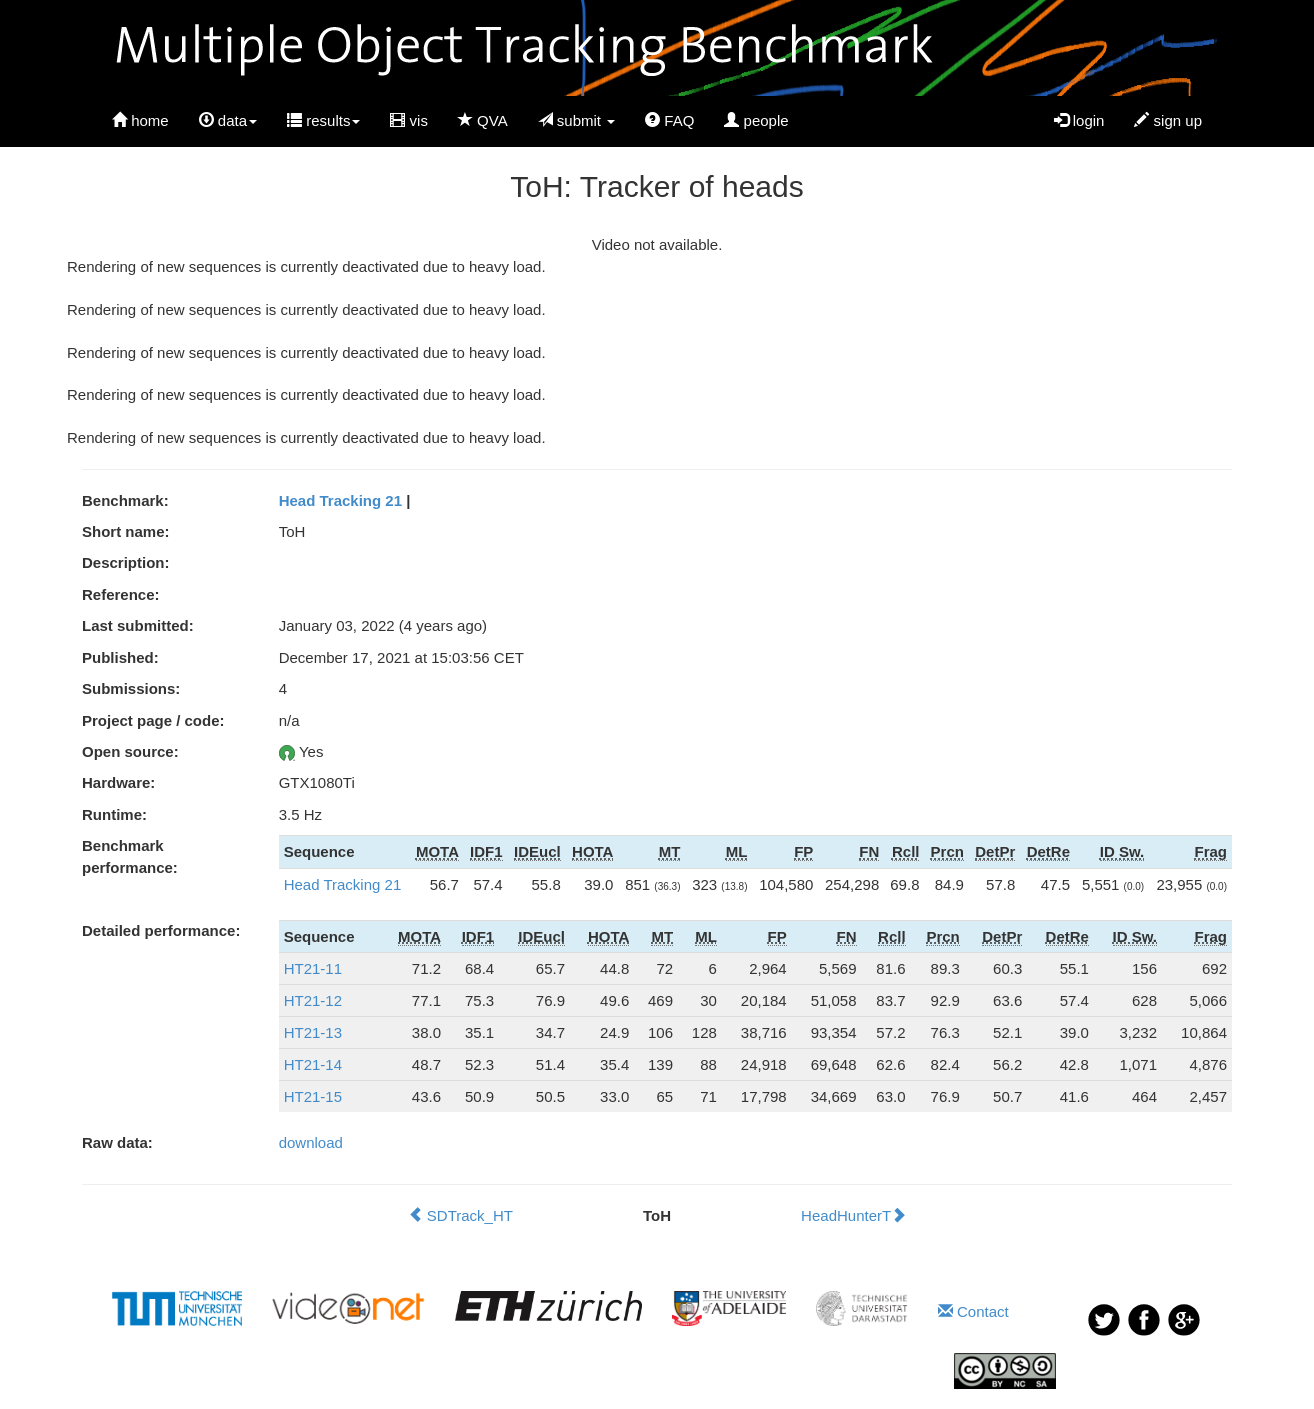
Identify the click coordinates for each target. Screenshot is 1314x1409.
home (140, 120)
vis (409, 120)
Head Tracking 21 (340, 500)
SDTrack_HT (460, 1215)
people (756, 120)
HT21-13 (313, 1032)
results (323, 120)
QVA (483, 120)
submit (577, 120)
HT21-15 (313, 1096)
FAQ (669, 120)
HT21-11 (313, 968)
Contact (973, 1311)
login (1079, 120)
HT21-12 (313, 1000)
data (228, 120)
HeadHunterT (853, 1215)
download (311, 1142)
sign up (1168, 120)
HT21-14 (313, 1064)
